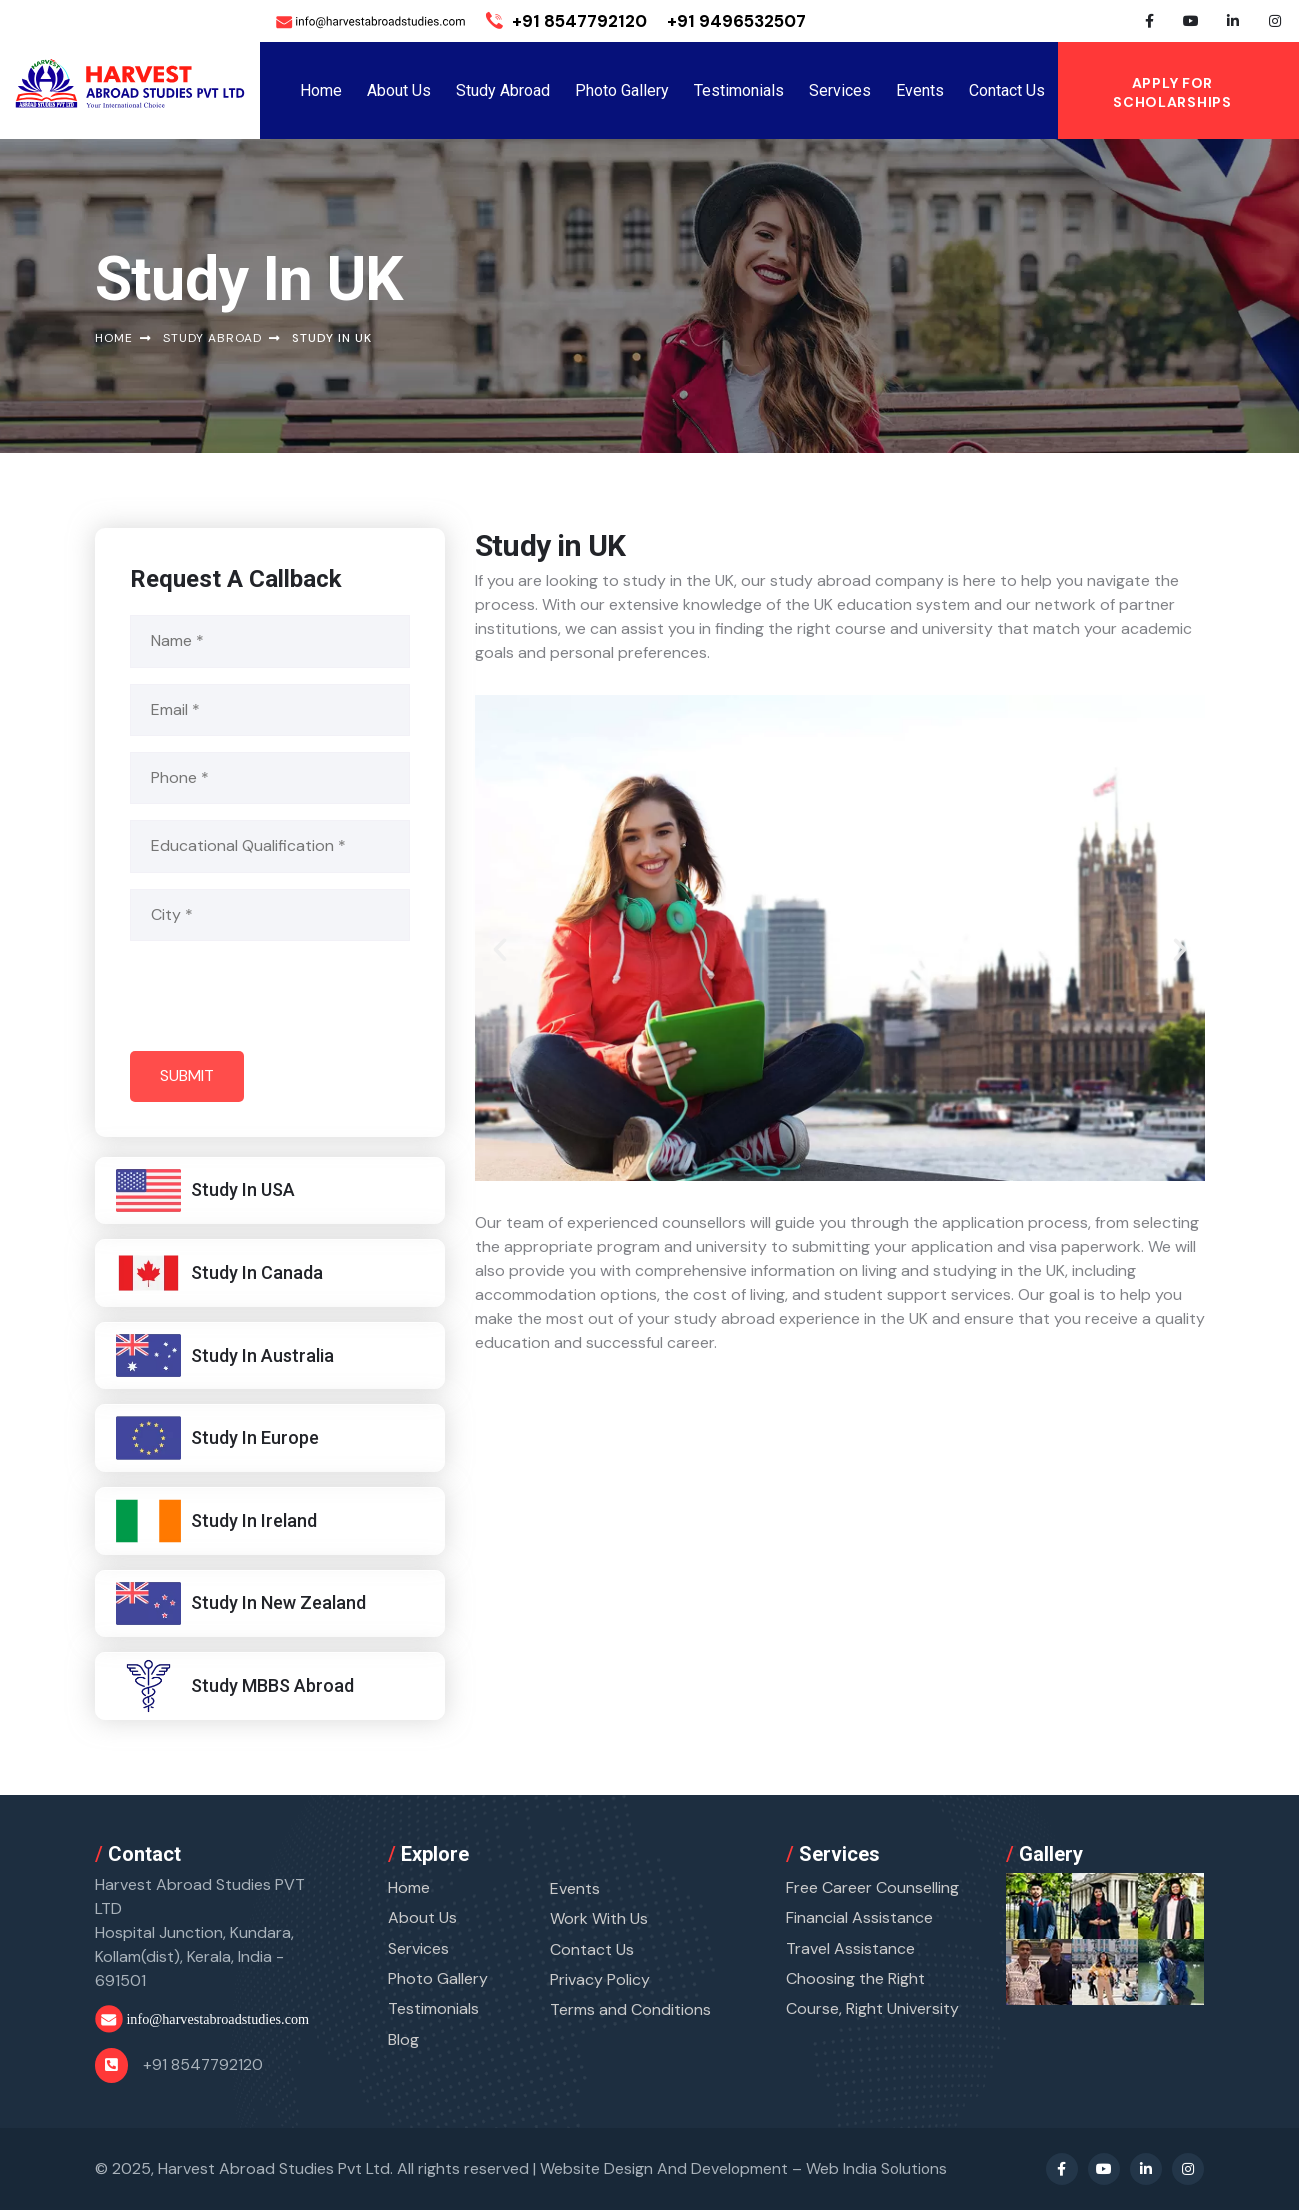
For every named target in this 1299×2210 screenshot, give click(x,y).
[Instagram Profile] (1275, 21)
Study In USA (243, 1189)
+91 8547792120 (566, 21)
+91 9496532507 (736, 21)
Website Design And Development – (745, 2167)
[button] (500, 951)
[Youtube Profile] (1191, 21)
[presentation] (282, 996)
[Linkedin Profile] (1233, 21)
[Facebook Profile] (1149, 21)
